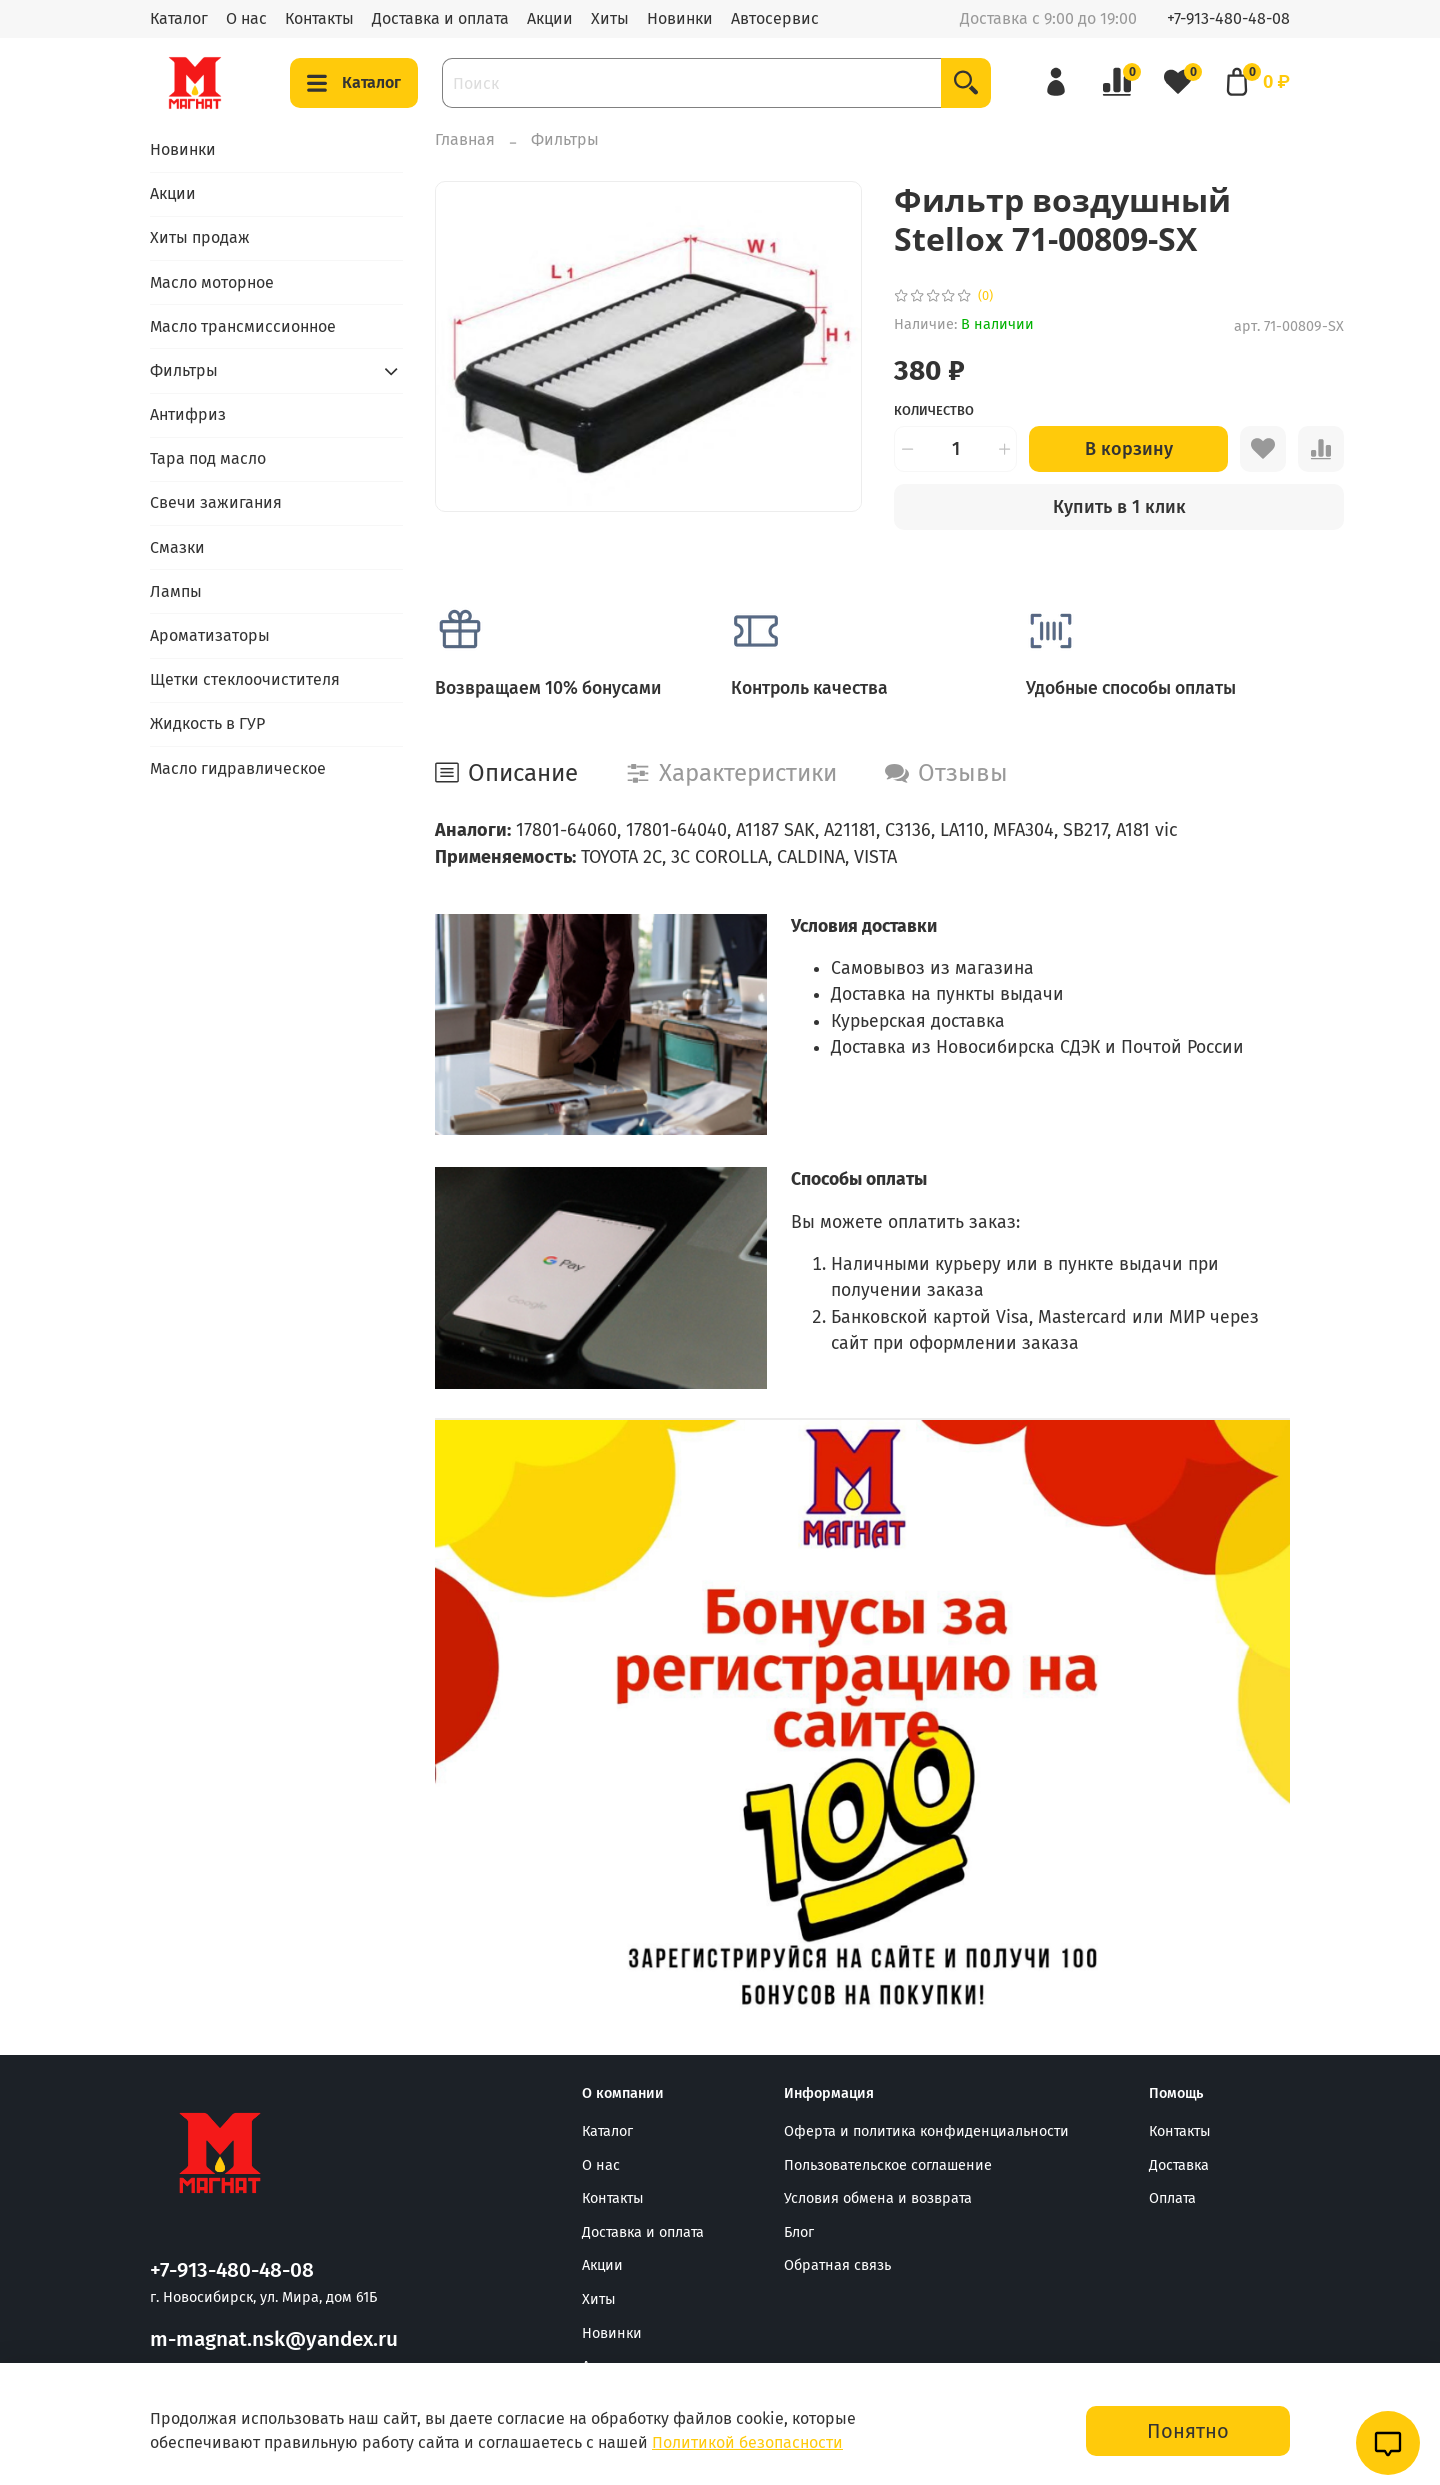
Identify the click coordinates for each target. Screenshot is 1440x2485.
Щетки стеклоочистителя (245, 679)
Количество (934, 410)
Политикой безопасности (747, 2442)
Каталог (179, 18)
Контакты (319, 18)
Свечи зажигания (216, 502)
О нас (246, 18)
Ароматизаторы (210, 635)
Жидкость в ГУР (207, 723)
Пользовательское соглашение (888, 2165)
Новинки (680, 18)
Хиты (610, 18)
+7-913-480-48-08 (1228, 18)
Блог (799, 2232)
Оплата (1172, 2198)
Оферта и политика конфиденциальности (926, 2131)
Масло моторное (212, 282)
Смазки (177, 547)
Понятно (1188, 2431)
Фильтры (565, 139)
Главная (465, 139)
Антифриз (188, 414)
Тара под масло (208, 458)
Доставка (1179, 2165)
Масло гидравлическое (238, 768)
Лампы (176, 591)
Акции (550, 18)
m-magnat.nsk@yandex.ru (274, 2339)
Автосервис (775, 18)
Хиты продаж (200, 237)
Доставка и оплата (440, 18)
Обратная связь (837, 2265)
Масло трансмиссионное (243, 326)
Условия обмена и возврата (878, 2198)
